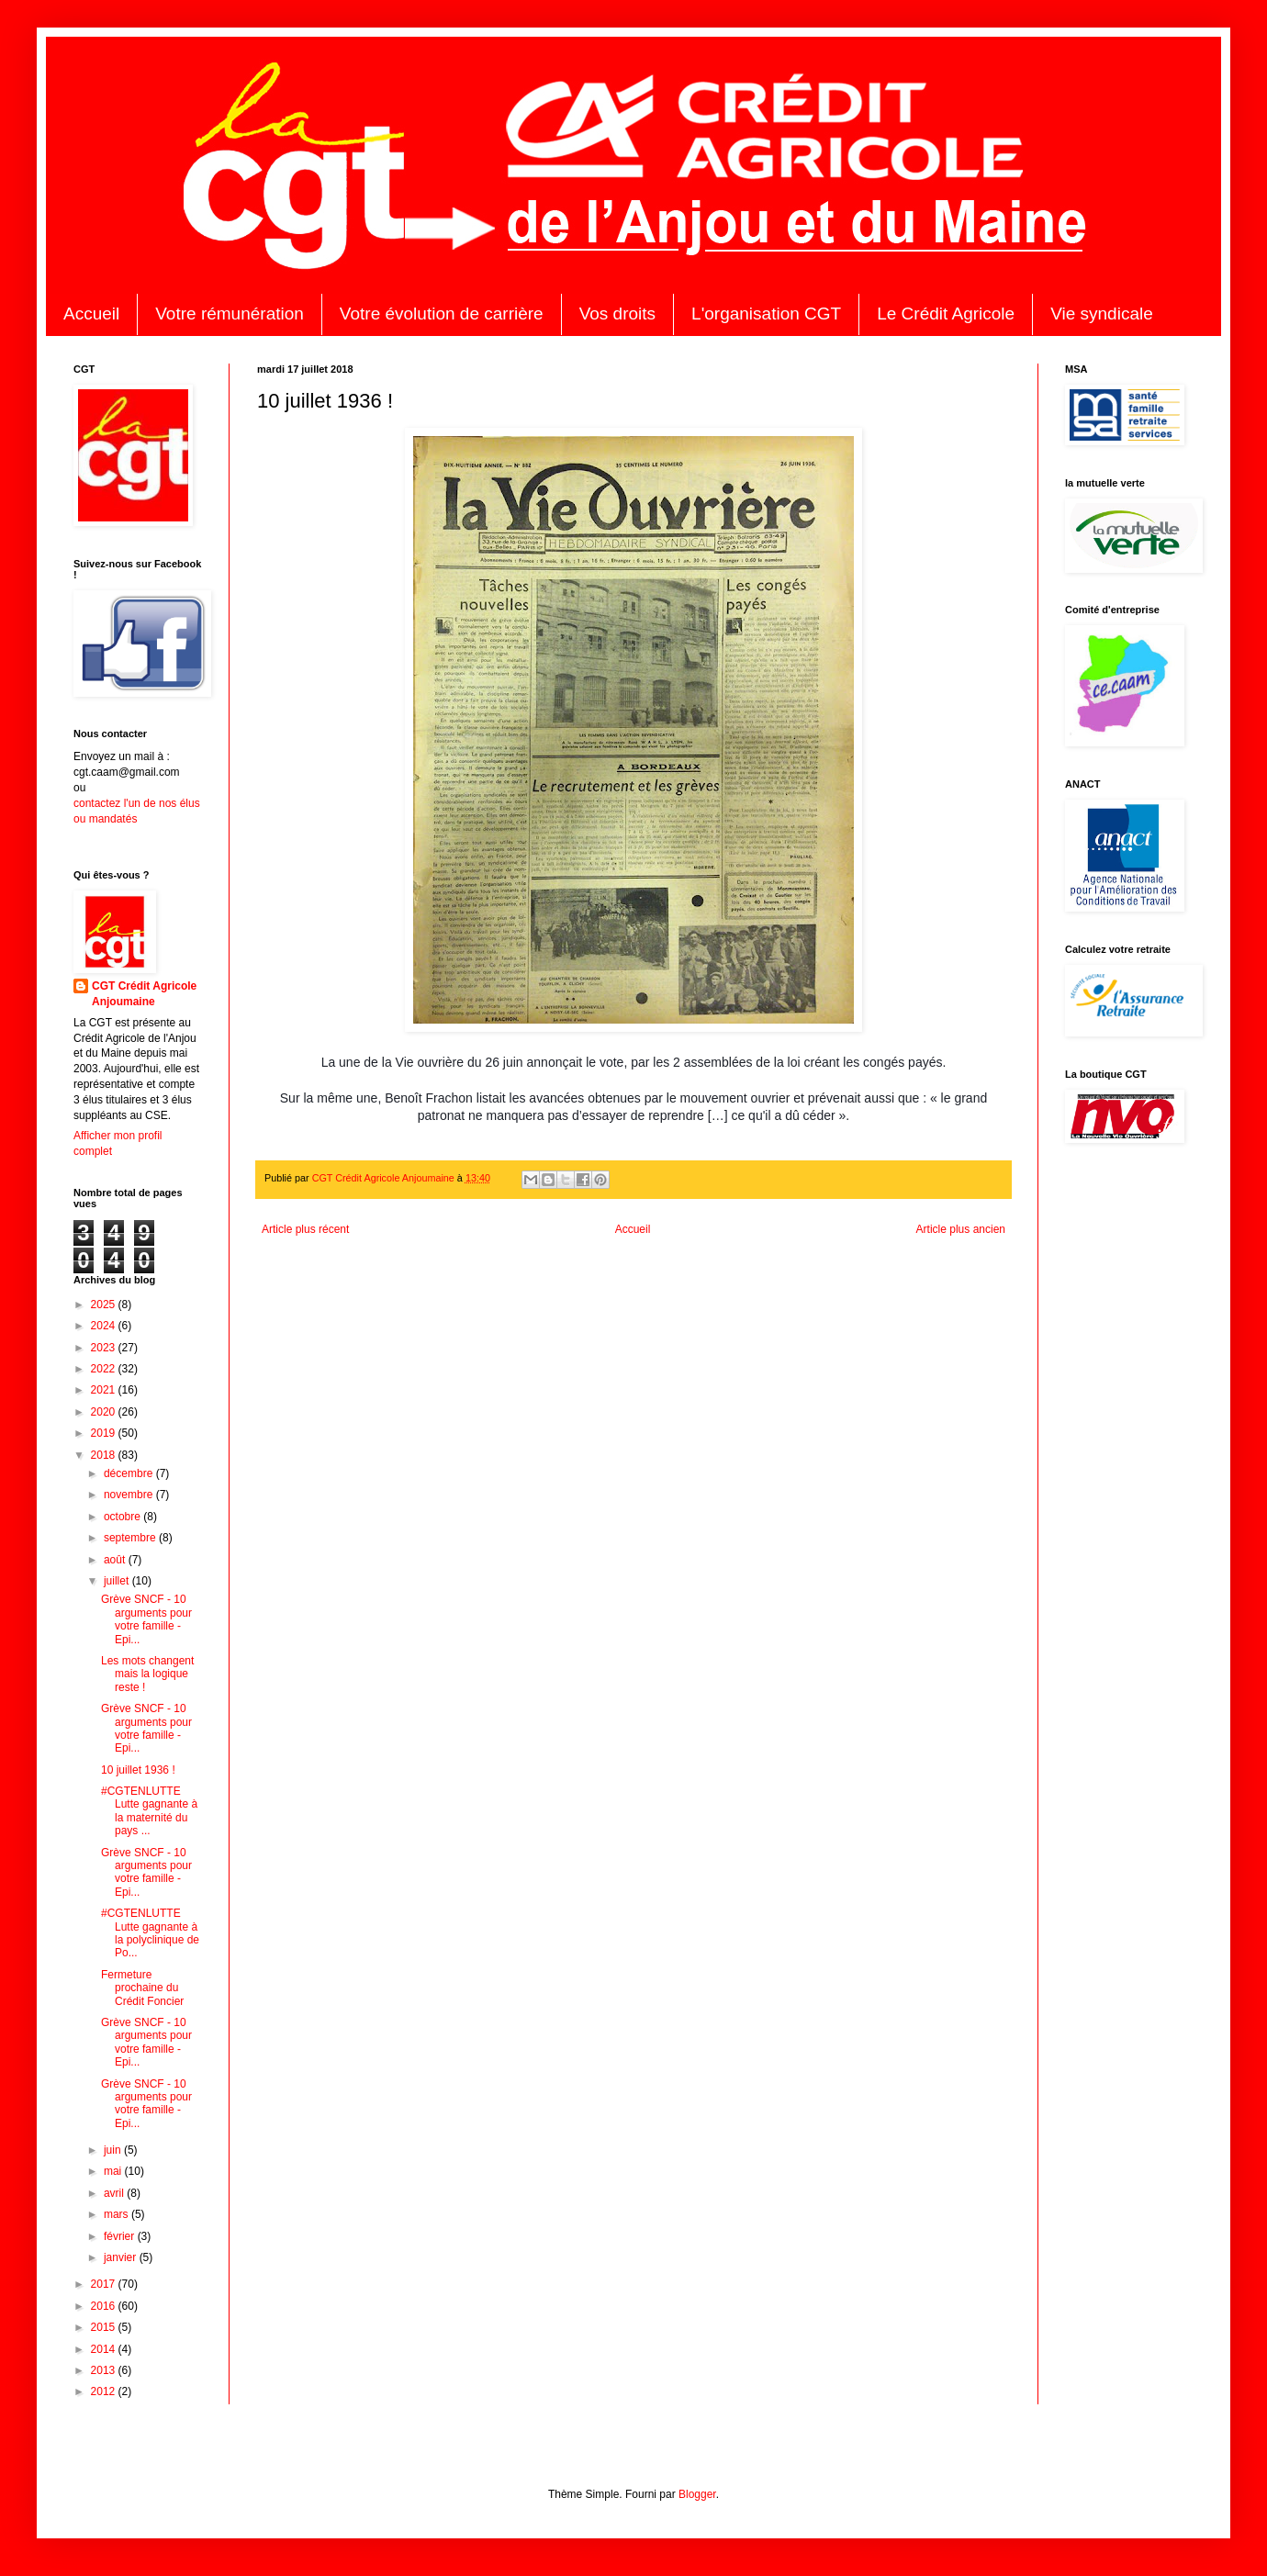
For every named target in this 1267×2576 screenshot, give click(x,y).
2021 (104, 1389)
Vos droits (617, 313)
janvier (122, 2257)
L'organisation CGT (766, 313)
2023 (104, 1347)
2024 (104, 1325)
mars (117, 2214)
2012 (104, 2391)
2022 (104, 1368)
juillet (118, 1580)
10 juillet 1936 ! (138, 1770)
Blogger (697, 2494)
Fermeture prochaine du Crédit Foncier (142, 1988)
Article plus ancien (960, 1229)
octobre (123, 1516)
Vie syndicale (1101, 313)
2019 (104, 1433)
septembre (131, 1537)
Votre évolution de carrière (442, 313)
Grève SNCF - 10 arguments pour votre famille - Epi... (146, 1619)
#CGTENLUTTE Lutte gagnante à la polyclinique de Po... (150, 1933)
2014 (104, 2349)
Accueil (91, 313)
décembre (130, 1473)
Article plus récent (305, 1229)
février (121, 2236)
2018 (104, 1455)
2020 (104, 1412)
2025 (104, 1304)
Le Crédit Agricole (946, 313)
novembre (130, 1494)
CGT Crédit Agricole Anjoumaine (144, 994)
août (116, 1559)
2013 (104, 2370)
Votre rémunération (229, 313)
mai (114, 2171)
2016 (104, 2306)
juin (114, 2150)
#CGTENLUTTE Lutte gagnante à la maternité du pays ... (149, 1811)
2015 (104, 2327)
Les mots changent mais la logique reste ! (147, 1674)
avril (115, 2193)
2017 (104, 2284)
